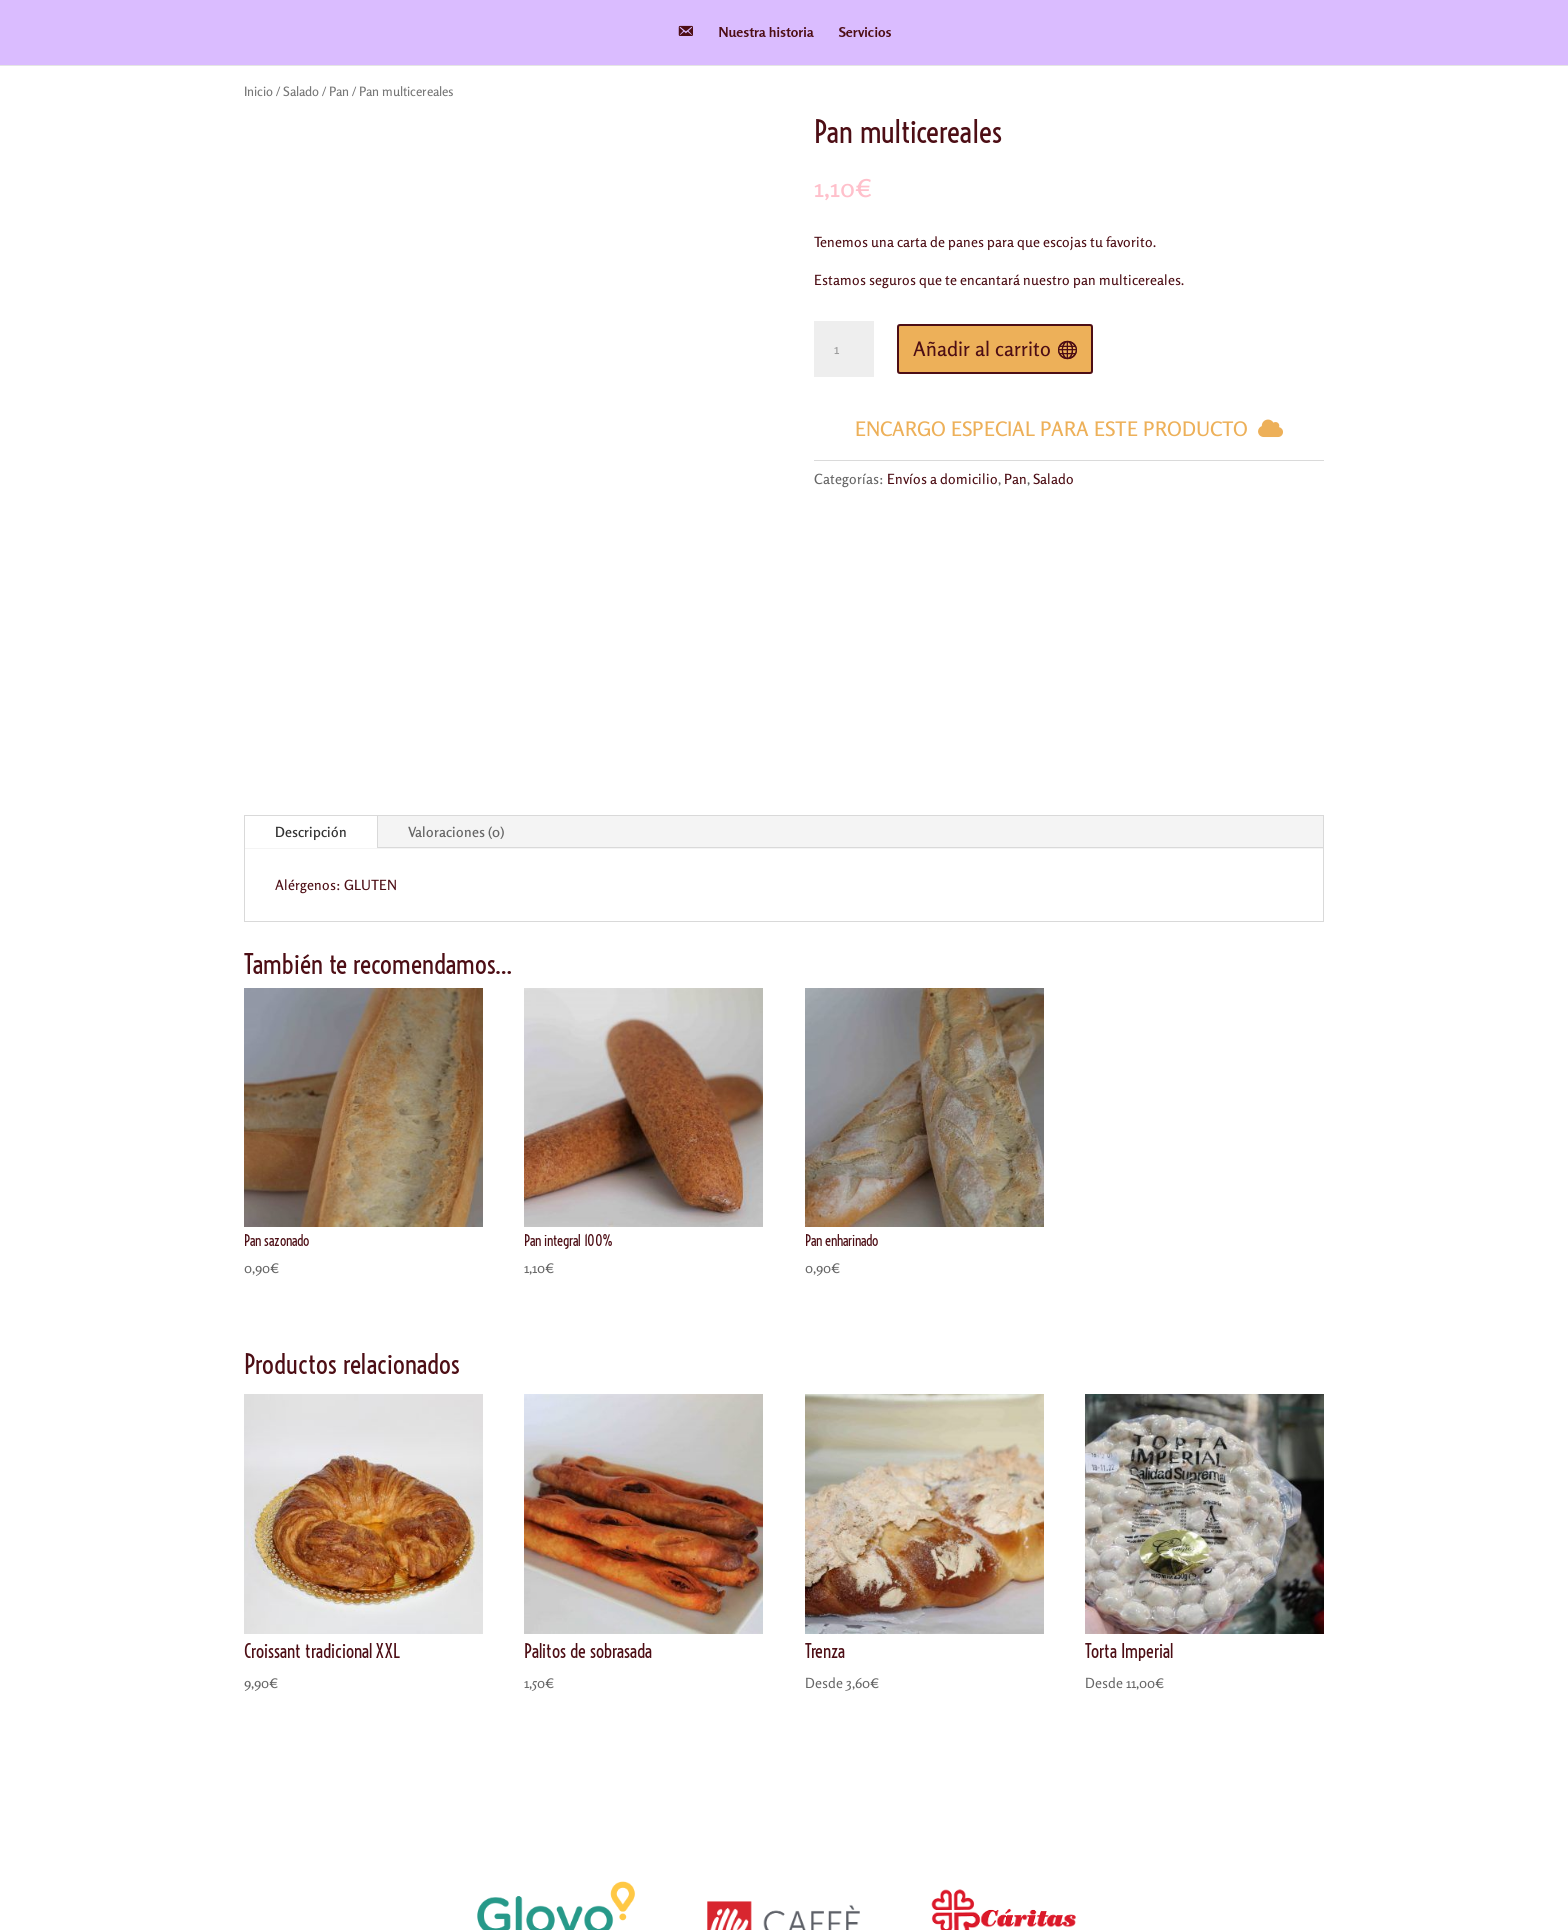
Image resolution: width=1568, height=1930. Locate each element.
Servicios (865, 32)
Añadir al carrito (982, 348)
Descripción (311, 612)
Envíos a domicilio (942, 478)
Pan (339, 91)
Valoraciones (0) (456, 612)
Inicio (258, 91)
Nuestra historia (766, 32)
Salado (301, 91)
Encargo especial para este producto (1051, 428)
